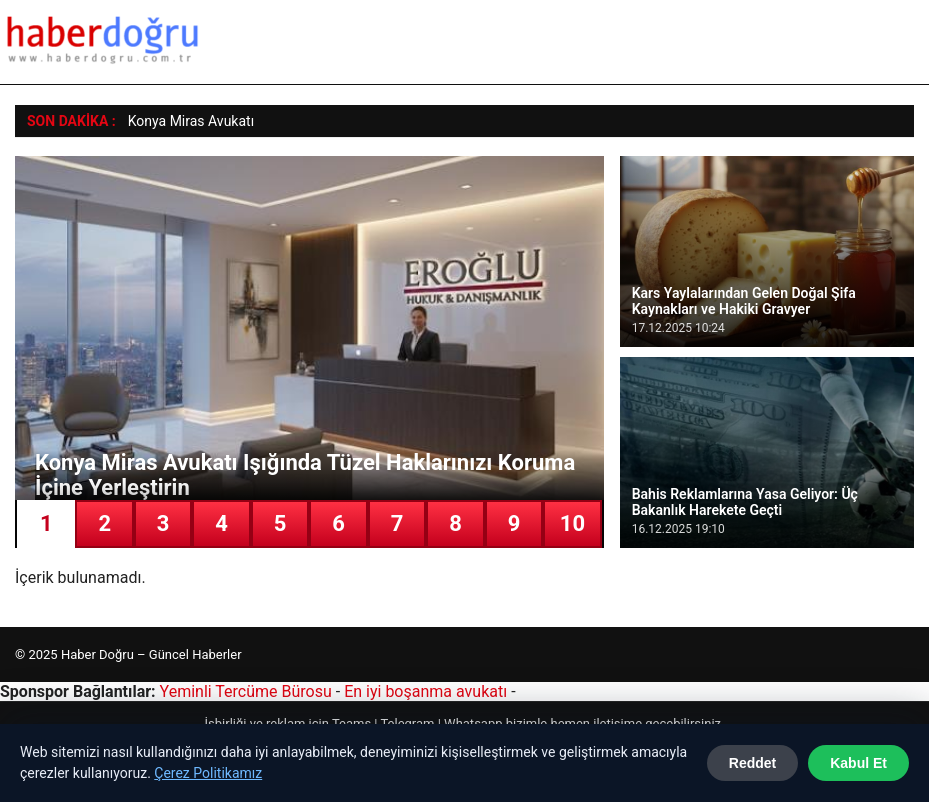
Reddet (752, 763)
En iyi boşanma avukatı (425, 691)
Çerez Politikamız (208, 773)
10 (572, 523)
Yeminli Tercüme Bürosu (246, 691)
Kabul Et (858, 763)
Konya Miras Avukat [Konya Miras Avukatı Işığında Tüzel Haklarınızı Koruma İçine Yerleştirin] (189, 121)
